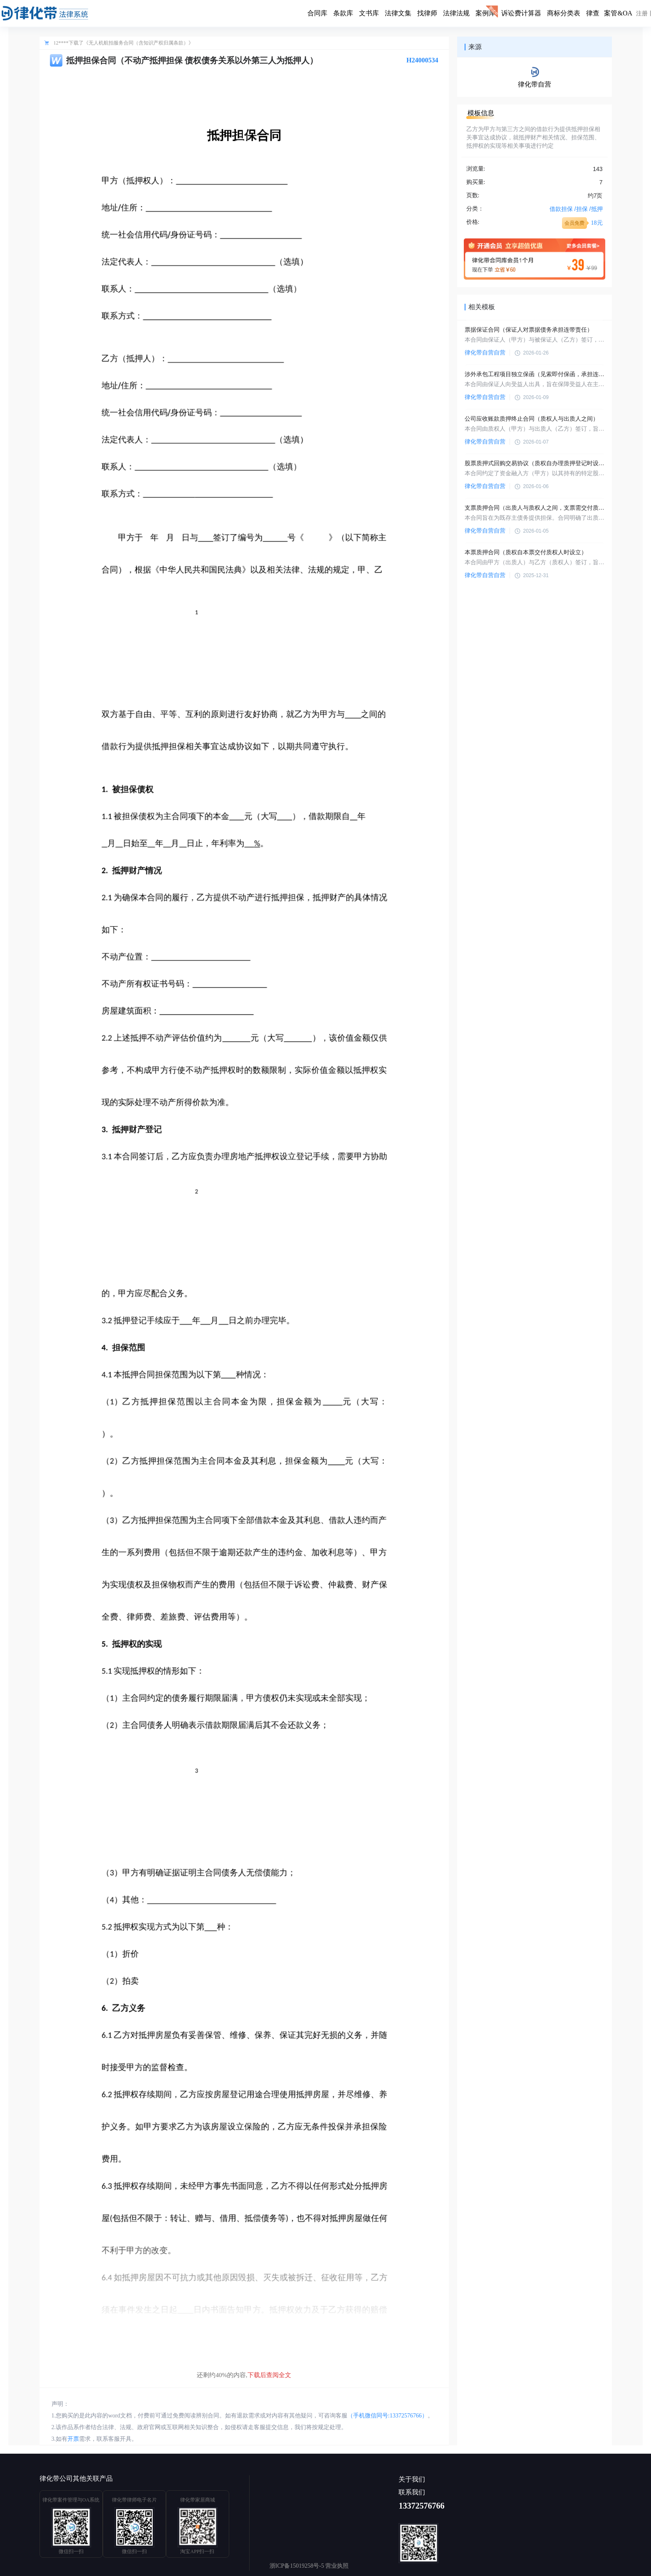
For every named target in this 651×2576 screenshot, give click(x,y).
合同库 (317, 13)
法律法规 (456, 13)
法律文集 (398, 13)
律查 (592, 13)
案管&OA (618, 13)
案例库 (485, 13)
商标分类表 (563, 13)
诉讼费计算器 (521, 13)
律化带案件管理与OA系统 (70, 2500)
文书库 (369, 13)
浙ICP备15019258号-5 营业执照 (309, 2566)
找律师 (427, 13)
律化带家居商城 (197, 2500)
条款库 (343, 13)
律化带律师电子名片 (134, 2500)
